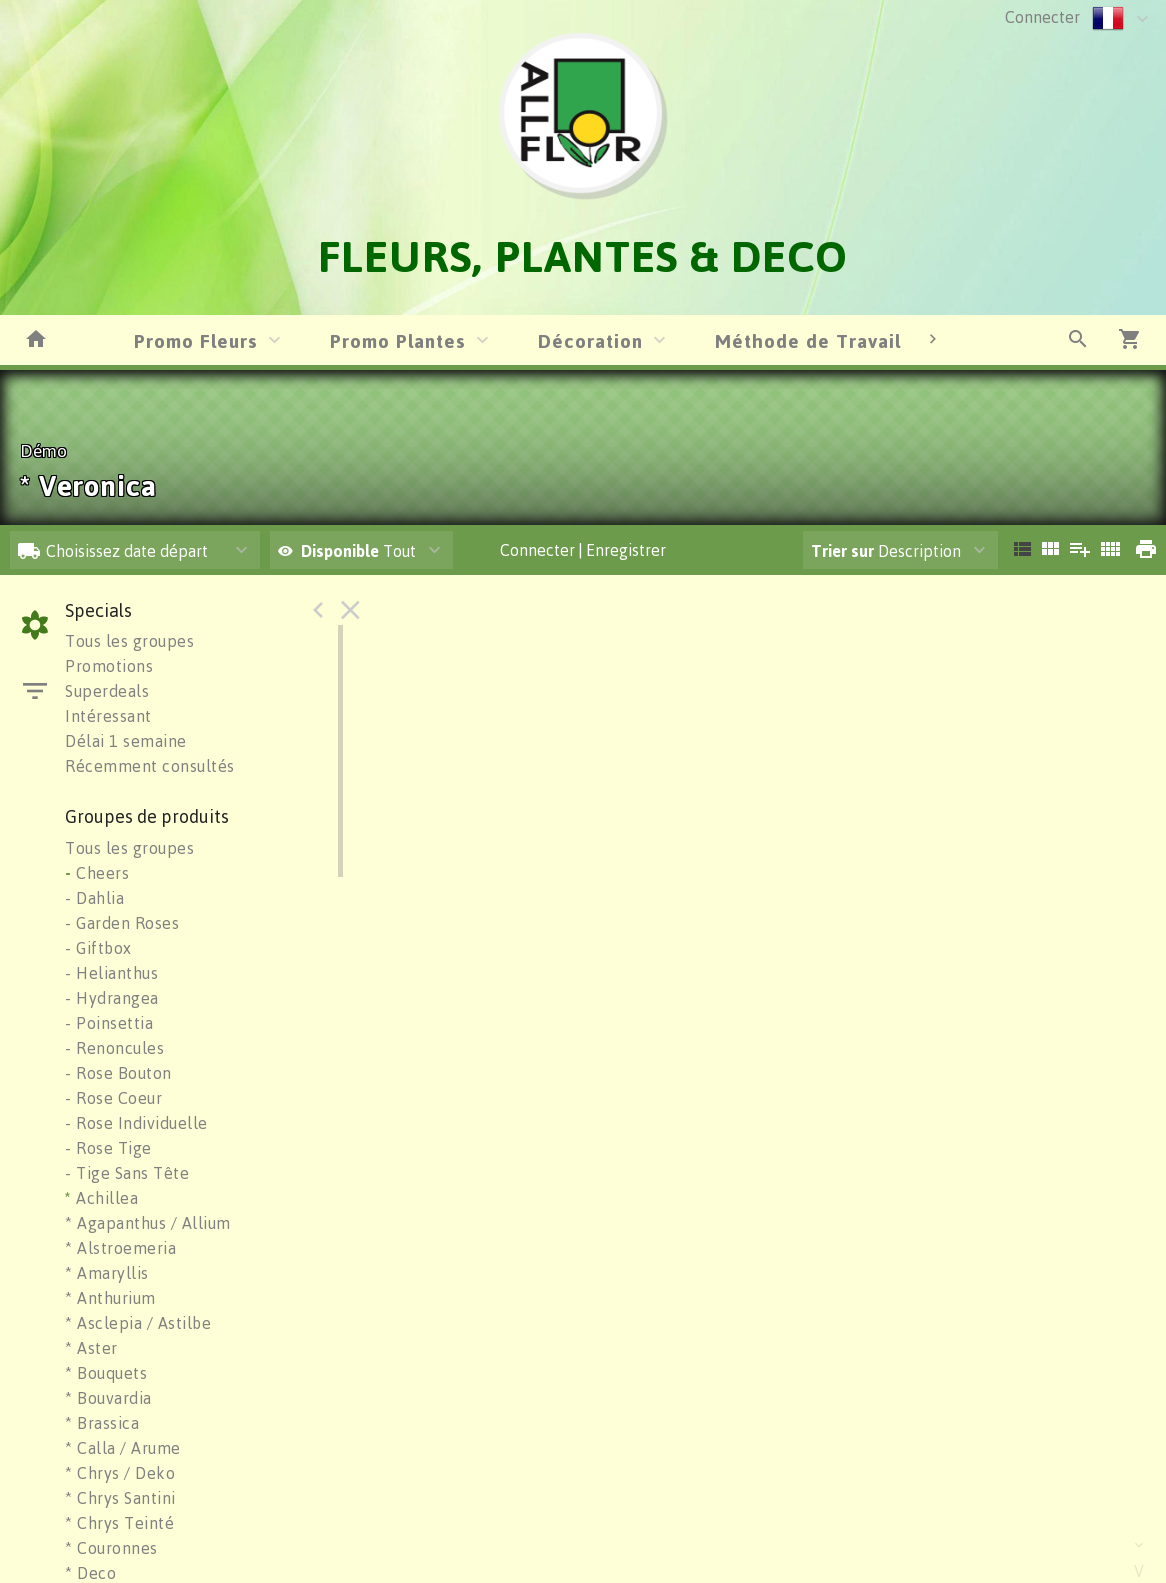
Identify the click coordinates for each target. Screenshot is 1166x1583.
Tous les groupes (129, 641)
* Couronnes (111, 1548)
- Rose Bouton (118, 1073)
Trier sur (842, 551)
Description (886, 551)
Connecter (1042, 17)
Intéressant (108, 716)
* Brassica (102, 1423)
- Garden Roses (122, 923)
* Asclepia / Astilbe (138, 1323)
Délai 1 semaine (126, 741)
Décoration (590, 340)
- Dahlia (94, 898)
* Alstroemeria (120, 1248)
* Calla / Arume (123, 1448)
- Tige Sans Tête (127, 1173)
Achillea (101, 1198)
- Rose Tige (108, 1148)
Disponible (342, 551)
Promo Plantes (398, 340)
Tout (347, 551)
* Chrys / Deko (120, 1473)
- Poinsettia (109, 1023)
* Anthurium (110, 1298)
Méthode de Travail (808, 340)
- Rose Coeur (113, 1098)
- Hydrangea (112, 998)
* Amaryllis (107, 1273)
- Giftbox (98, 948)
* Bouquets (106, 1373)
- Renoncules (114, 1048)
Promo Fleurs (196, 340)
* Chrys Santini (120, 1498)
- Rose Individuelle (136, 1123)
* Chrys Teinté (119, 1523)
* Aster (91, 1348)
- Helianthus (111, 973)
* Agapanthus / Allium (148, 1223)
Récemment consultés (150, 766)
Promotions (109, 666)
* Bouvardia (108, 1398)
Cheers (97, 873)
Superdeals (107, 691)
